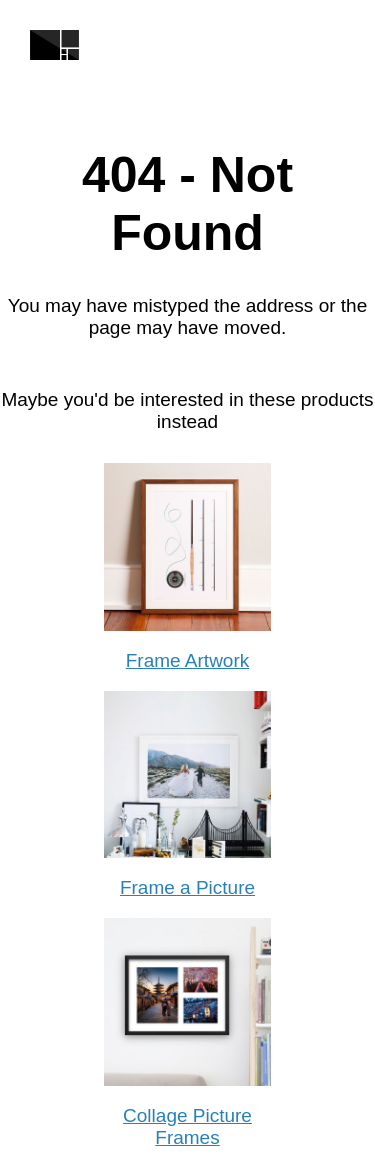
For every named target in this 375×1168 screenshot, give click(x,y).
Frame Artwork (188, 660)
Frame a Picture (187, 887)
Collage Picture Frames (187, 1126)
